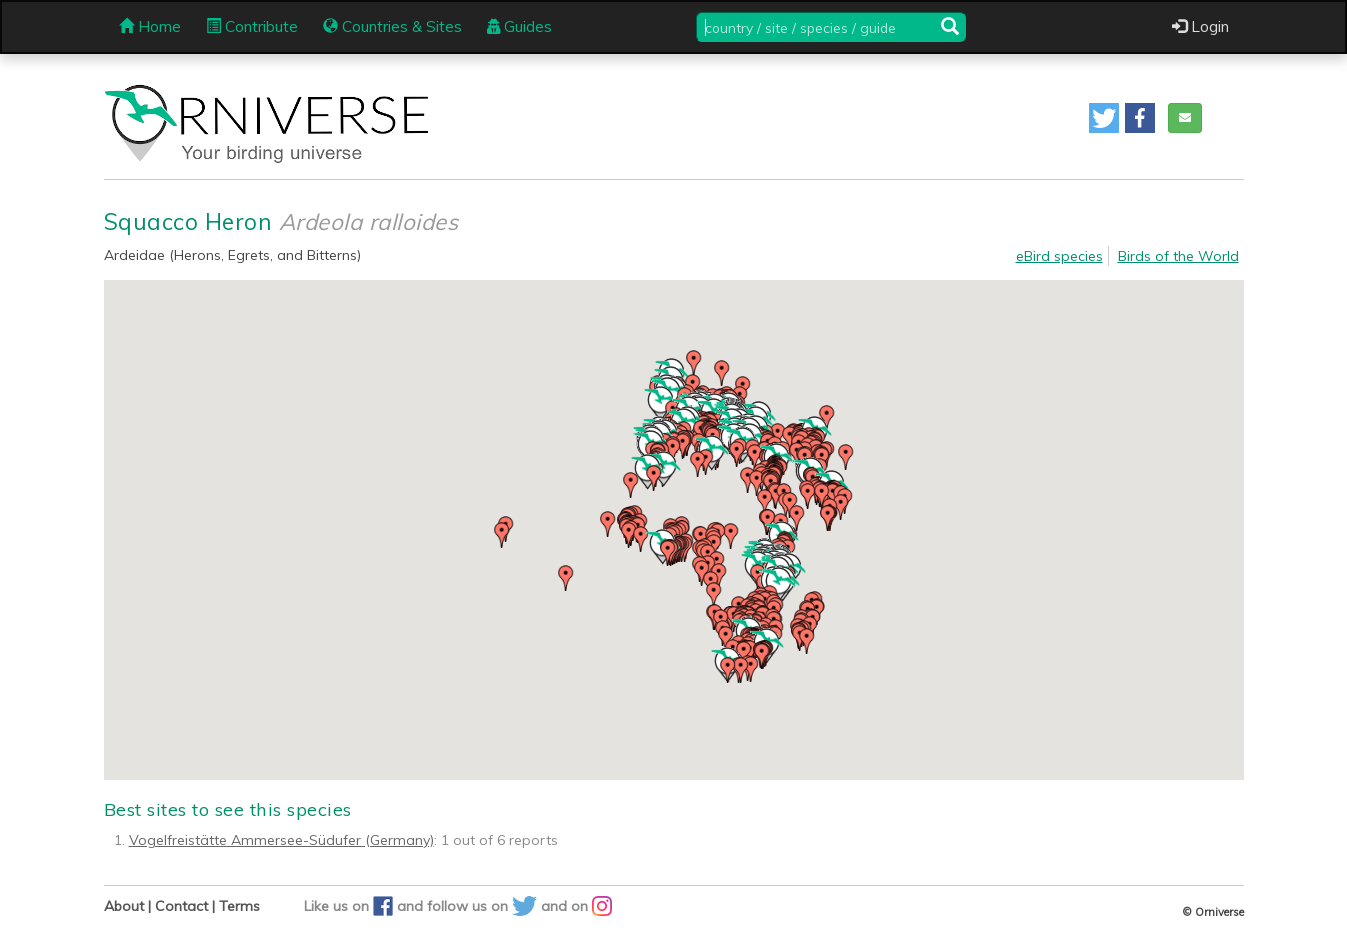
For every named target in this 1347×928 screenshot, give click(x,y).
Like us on (350, 906)
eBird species (1059, 256)
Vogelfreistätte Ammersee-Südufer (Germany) (281, 840)
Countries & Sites (392, 26)
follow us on (484, 906)
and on (576, 906)
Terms (239, 906)
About (124, 906)
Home (150, 26)
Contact (181, 906)
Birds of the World (1178, 256)
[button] (1104, 118)
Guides (519, 26)
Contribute (252, 26)
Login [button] (1200, 26)
